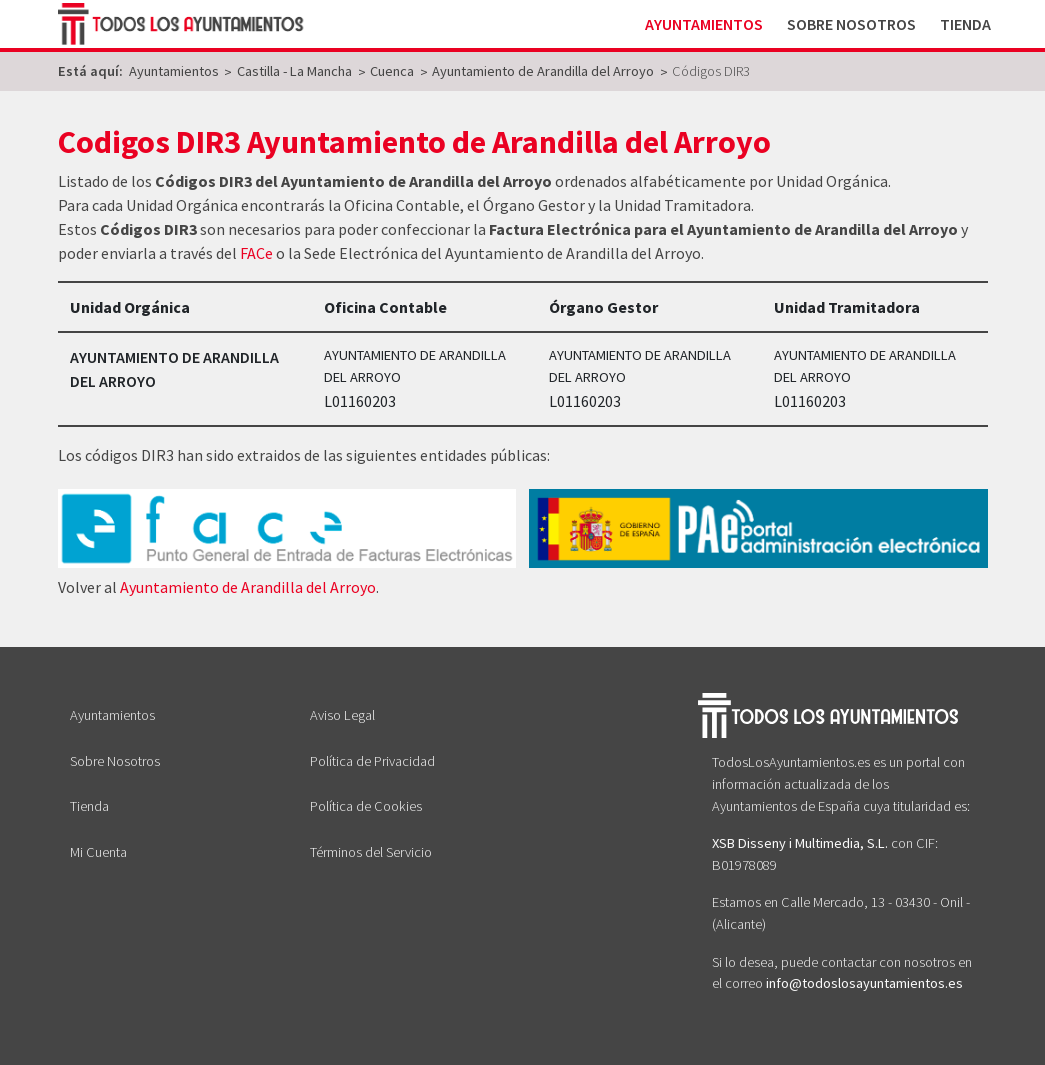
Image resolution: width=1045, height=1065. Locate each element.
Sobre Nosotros (851, 24)
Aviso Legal (342, 715)
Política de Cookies (366, 806)
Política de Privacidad (372, 761)
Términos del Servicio (371, 852)
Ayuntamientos (704, 24)
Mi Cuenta (98, 852)
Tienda (965, 24)
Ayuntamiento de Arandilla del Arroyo (248, 587)
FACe (256, 253)
